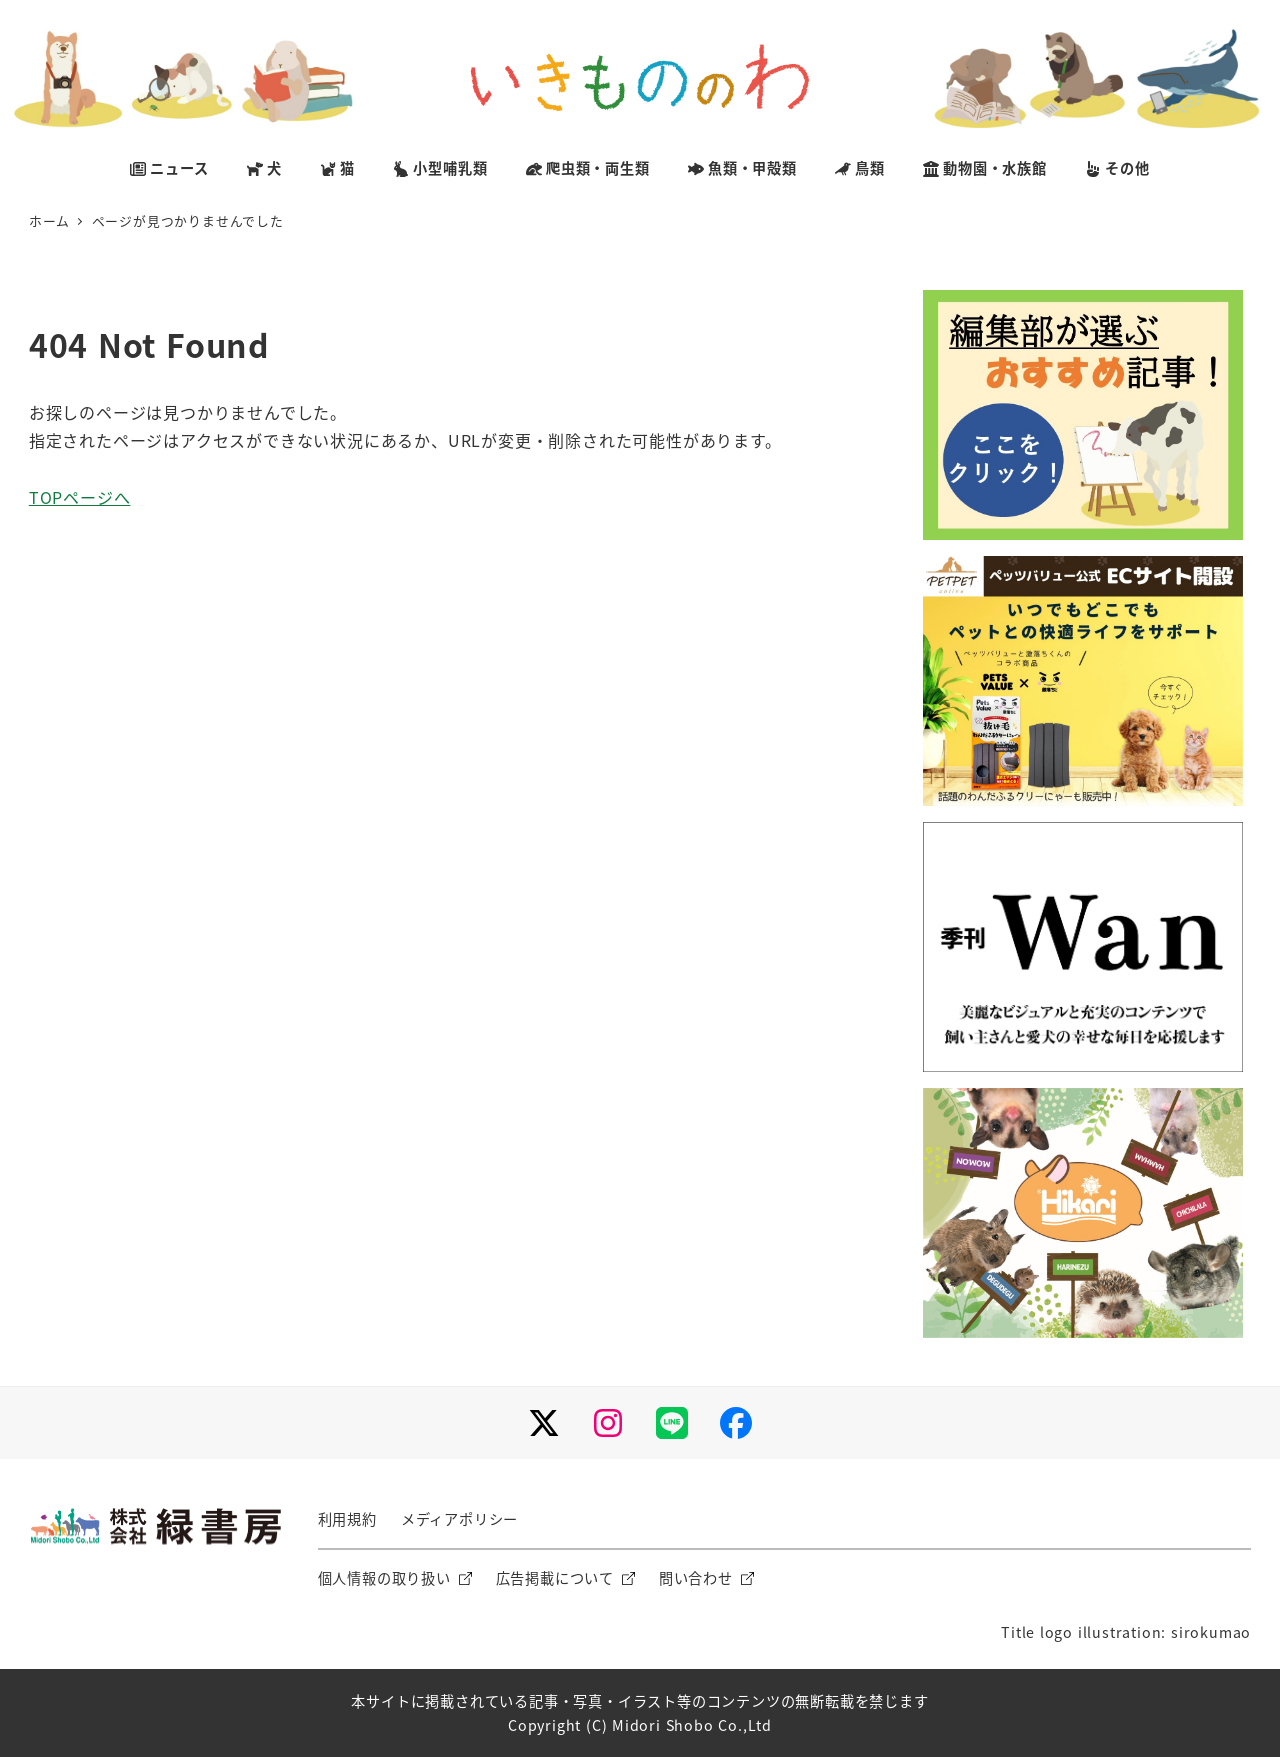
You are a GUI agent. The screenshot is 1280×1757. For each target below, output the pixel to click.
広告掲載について (555, 1578)
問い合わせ (696, 1578)
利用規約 (347, 1519)
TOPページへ (80, 497)
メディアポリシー (459, 1519)
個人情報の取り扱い (384, 1578)
